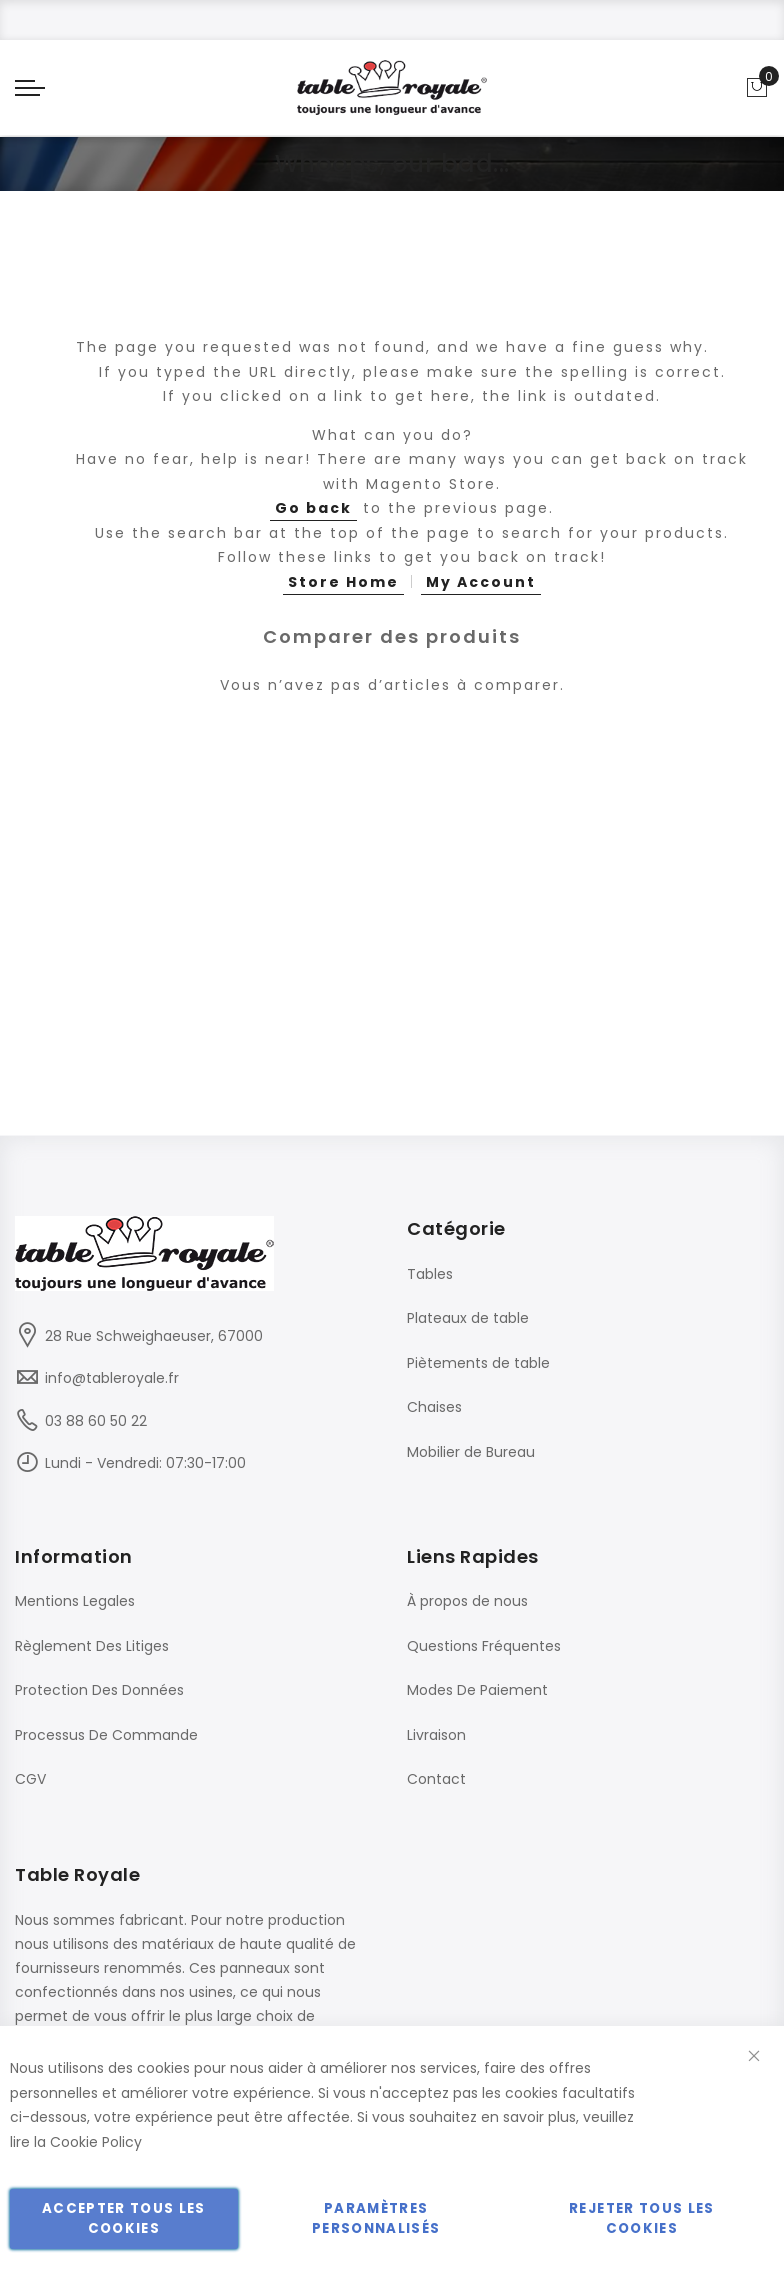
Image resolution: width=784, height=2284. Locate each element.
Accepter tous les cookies (124, 2218)
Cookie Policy (96, 2142)
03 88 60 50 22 (96, 1421)
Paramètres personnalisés (376, 2218)
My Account (481, 582)
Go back (313, 508)
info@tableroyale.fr (112, 1378)
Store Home (343, 582)
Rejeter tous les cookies (642, 2218)
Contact (436, 1779)
